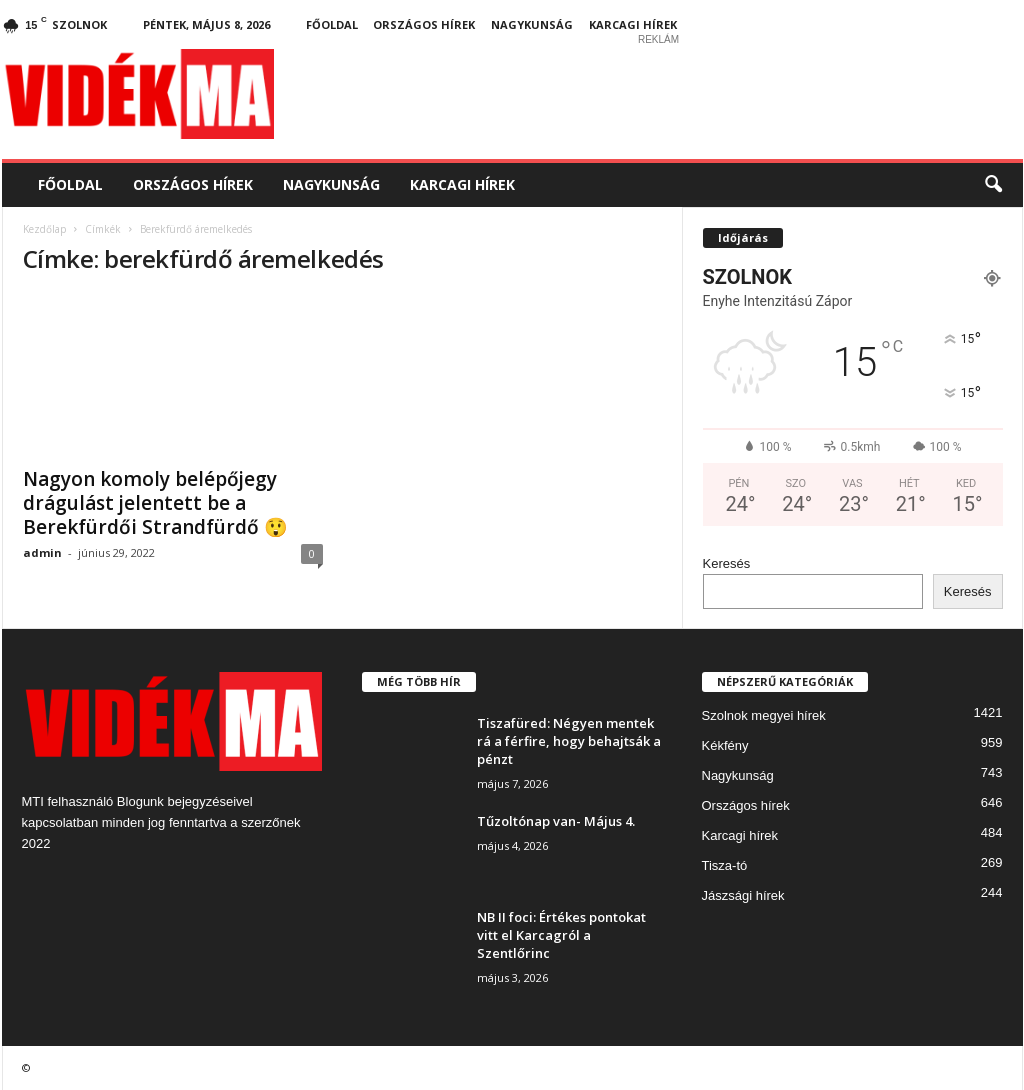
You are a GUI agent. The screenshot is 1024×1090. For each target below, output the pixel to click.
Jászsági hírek (743, 895)
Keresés (727, 563)
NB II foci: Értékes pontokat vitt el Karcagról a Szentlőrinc (561, 935)
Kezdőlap (44, 229)
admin (42, 552)
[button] (993, 185)
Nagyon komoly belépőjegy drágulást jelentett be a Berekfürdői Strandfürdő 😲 (155, 503)
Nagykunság (532, 24)
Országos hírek (424, 24)
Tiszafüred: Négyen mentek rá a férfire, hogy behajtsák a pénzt (569, 741)
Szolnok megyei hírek (764, 715)
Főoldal (332, 24)
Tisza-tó (725, 865)
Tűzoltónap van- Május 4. (556, 821)
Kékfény (725, 745)
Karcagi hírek (633, 24)
